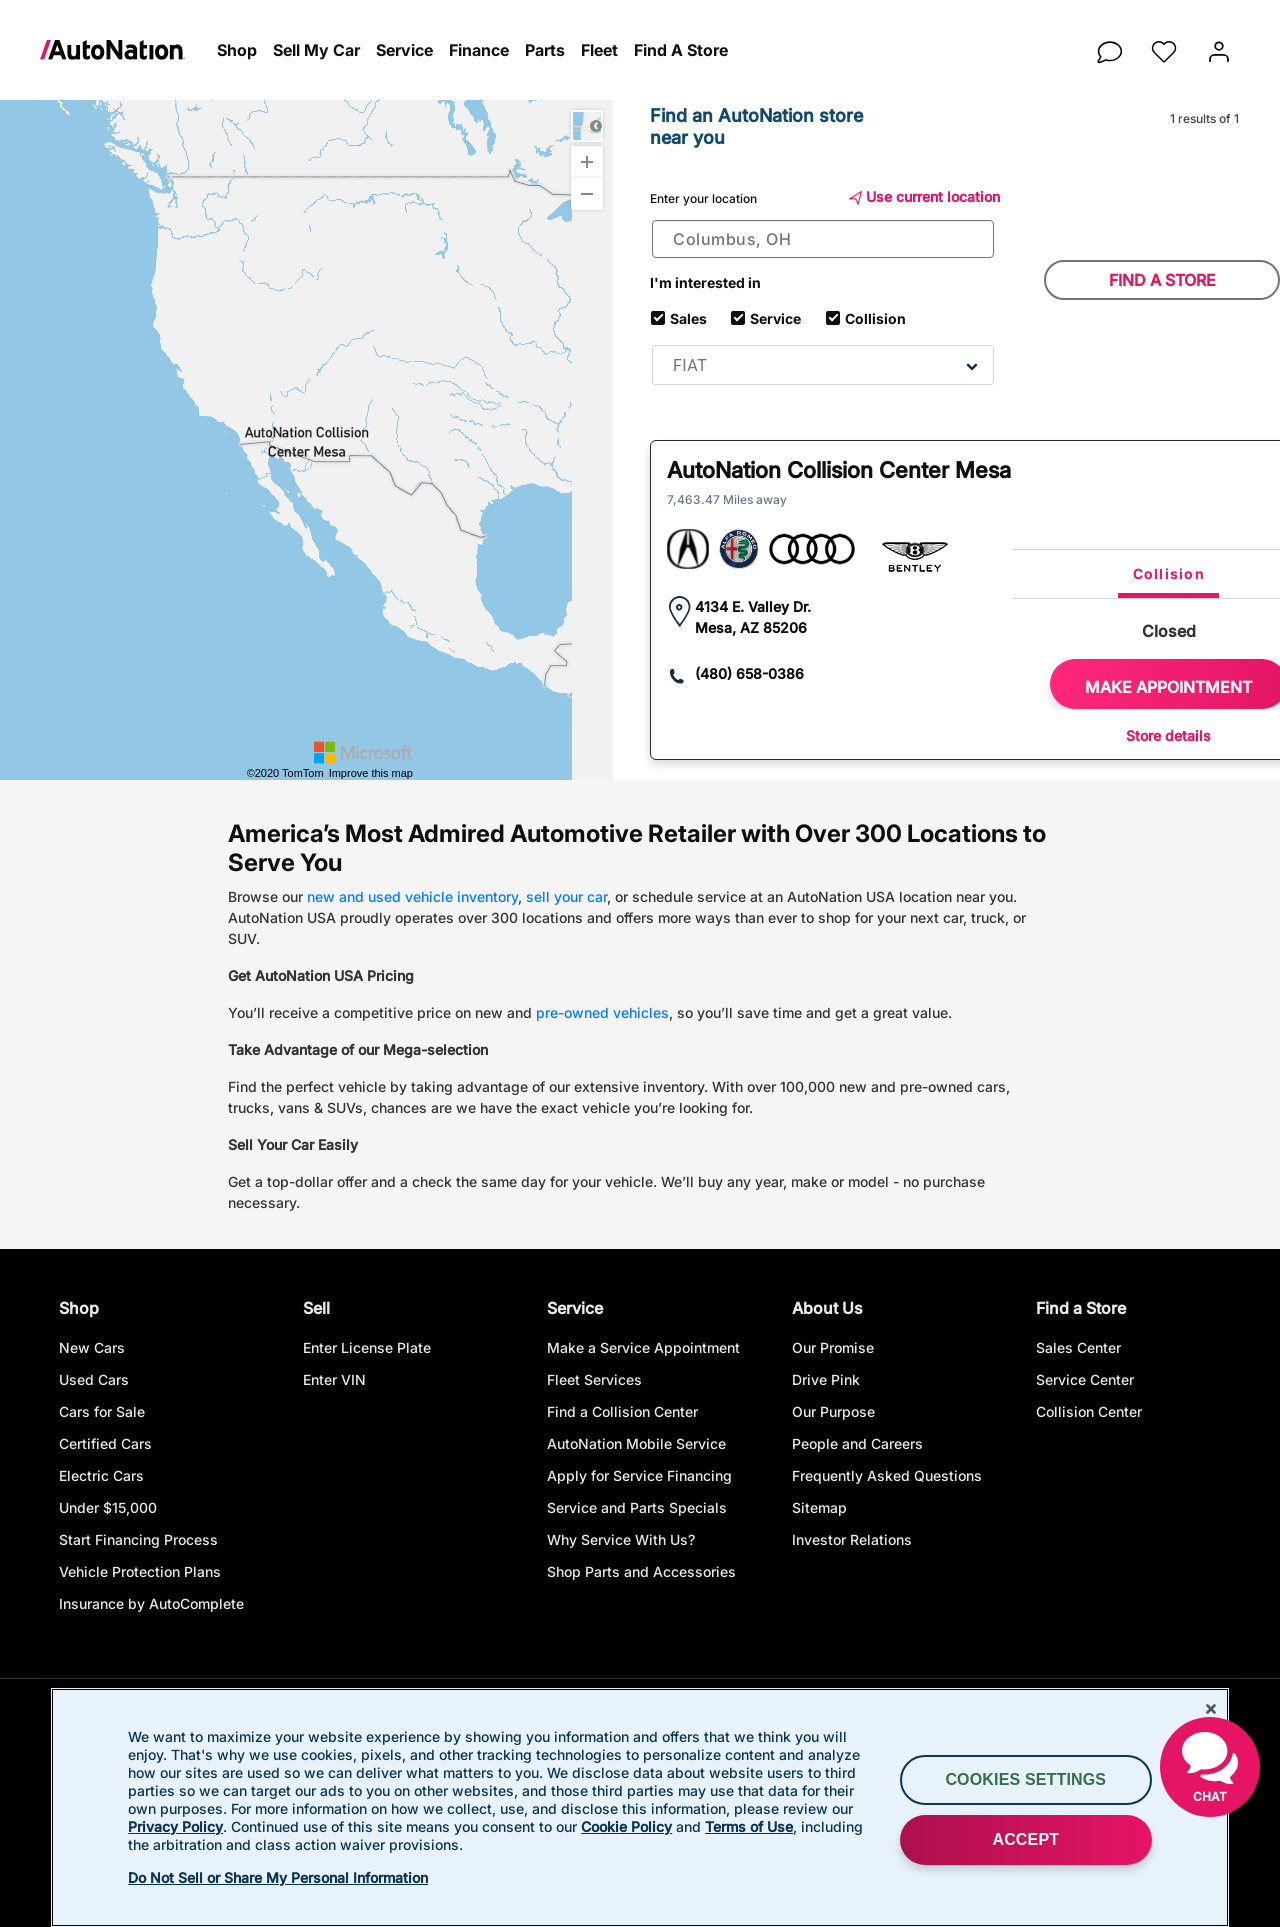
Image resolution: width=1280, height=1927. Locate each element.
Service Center (1085, 1380)
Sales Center (1078, 1348)
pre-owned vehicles (602, 1012)
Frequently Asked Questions (887, 1476)
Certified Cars (105, 1444)
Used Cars (94, 1380)
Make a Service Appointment (643, 1348)
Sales (688, 317)
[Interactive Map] (306, 440)
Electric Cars (101, 1476)
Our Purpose (833, 1412)
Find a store (1162, 280)
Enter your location (703, 198)
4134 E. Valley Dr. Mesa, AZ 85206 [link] (753, 617)
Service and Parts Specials (637, 1508)
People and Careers (857, 1444)
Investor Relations (852, 1540)
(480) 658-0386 (749, 673)
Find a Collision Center (622, 1412)
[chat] (1109, 46)
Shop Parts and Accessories (641, 1572)
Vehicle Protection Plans (140, 1572)
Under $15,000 (108, 1508)
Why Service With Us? (621, 1540)
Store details (1168, 735)
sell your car (566, 896)
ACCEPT (1025, 1839)
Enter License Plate (367, 1348)
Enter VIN (334, 1380)
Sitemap (819, 1508)
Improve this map (371, 773)
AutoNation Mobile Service (636, 1444)
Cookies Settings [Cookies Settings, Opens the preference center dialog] (1025, 1779)
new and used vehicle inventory (412, 896)
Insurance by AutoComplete (151, 1604)
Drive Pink (826, 1380)
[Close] (1211, 1709)
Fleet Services (594, 1380)
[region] (640, 1807)
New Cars (92, 1348)
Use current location (924, 196)
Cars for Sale (102, 1412)
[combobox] (823, 239)
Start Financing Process (138, 1540)
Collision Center (1089, 1412)
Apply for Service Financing (639, 1476)
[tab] (1168, 574)
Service (775, 317)
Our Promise (833, 1348)
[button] (237, 50)
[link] (124, 50)
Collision (874, 317)
